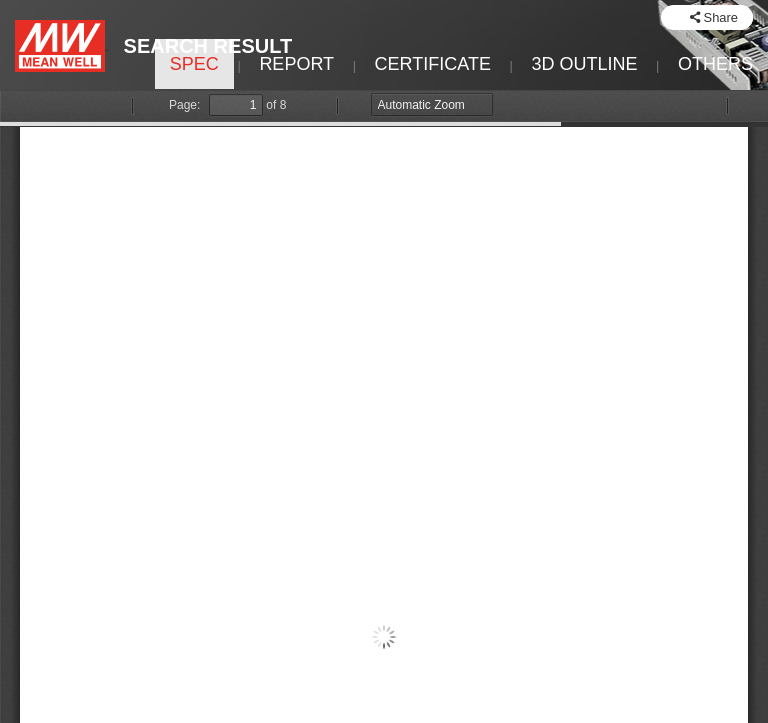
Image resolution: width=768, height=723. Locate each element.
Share (721, 17)
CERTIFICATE (433, 64)
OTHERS (715, 64)
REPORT (296, 64)
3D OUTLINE (584, 64)
